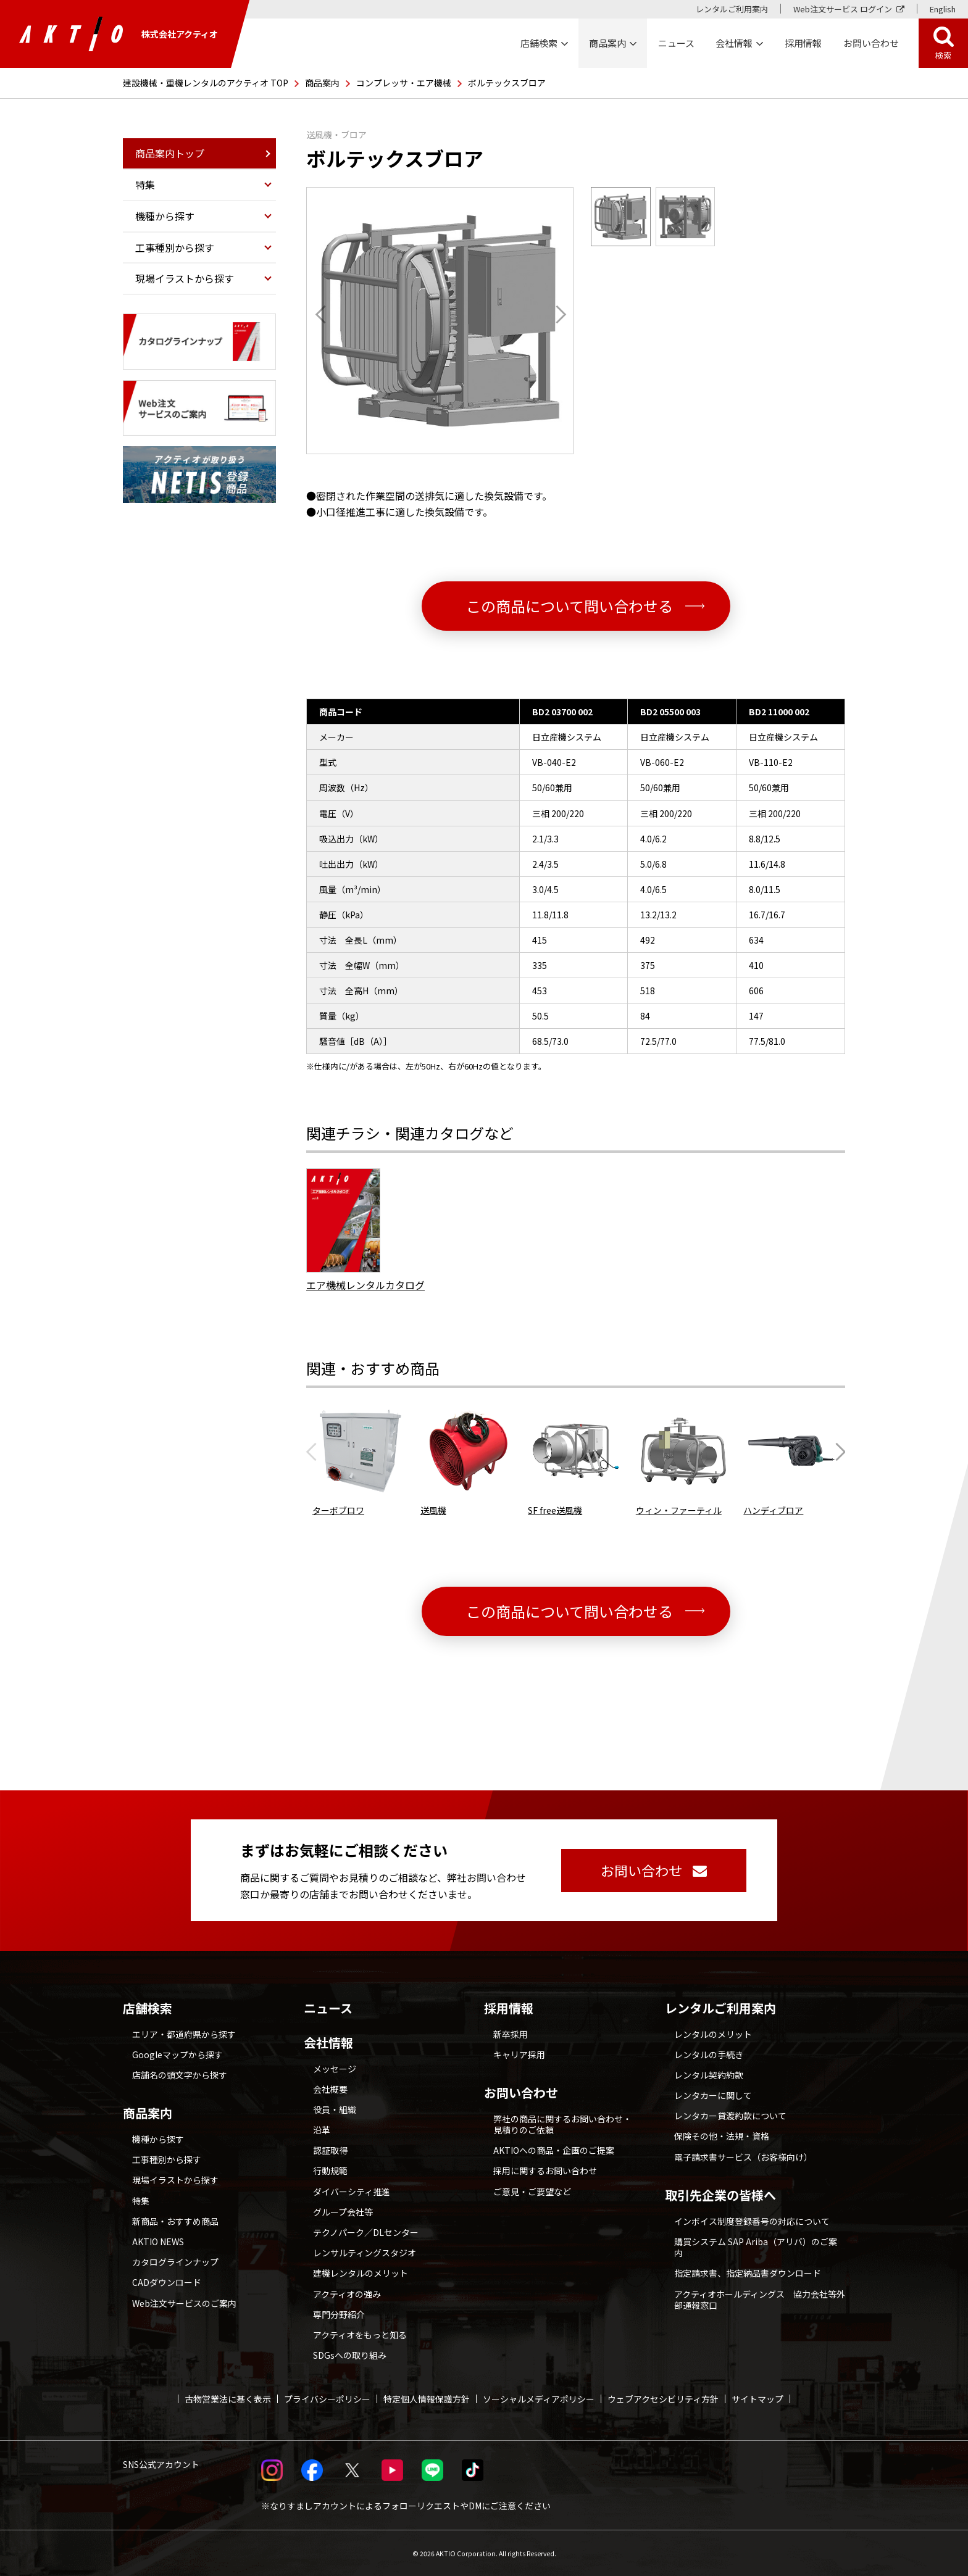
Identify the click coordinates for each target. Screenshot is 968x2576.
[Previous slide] (314, 1451)
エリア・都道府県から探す (184, 2034)
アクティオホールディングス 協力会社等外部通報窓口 (759, 2299)
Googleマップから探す (177, 2054)
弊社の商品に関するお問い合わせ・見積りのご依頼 (562, 2124)
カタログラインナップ (175, 2261)
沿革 (321, 2129)
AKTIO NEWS (158, 2241)
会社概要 (330, 2089)
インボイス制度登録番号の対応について (752, 2221)
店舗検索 (147, 2008)
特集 (140, 2200)
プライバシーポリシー (327, 2399)
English (943, 9)
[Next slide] (557, 314)
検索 (943, 55)
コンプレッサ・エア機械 (403, 83)
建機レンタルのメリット (360, 2273)
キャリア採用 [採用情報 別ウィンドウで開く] (519, 2054)
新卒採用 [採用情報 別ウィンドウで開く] (510, 2034)
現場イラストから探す (175, 2179)
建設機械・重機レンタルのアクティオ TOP (205, 83)
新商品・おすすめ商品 (175, 2221)
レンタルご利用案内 (732, 9)
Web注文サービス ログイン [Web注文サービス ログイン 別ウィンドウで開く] (842, 9)
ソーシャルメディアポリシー (539, 2399)
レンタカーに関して (713, 2095)
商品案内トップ (169, 153)
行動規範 (330, 2170)
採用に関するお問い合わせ (545, 2170)
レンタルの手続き (708, 2054)
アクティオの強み (347, 2294)
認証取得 (330, 2150)
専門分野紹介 (339, 2314)
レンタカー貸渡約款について (730, 2115)
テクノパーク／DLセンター (366, 2232)
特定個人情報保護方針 (426, 2399)
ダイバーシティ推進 (351, 2191)
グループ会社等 (343, 2211)
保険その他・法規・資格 (721, 2136)
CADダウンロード (166, 2282)
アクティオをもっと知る (360, 2334)
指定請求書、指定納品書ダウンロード (747, 2273)
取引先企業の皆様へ (720, 2195)
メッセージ (334, 2068)
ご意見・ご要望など (532, 2191)
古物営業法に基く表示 (228, 2399)
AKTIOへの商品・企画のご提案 (553, 2150)
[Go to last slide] (324, 314)
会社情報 (328, 2043)
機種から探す (158, 2139)
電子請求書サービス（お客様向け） (743, 2157)
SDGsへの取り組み (349, 2355)
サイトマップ (757, 2399)
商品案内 (322, 83)
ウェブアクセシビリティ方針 (663, 2399)
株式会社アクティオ (118, 34)
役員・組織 (334, 2109)
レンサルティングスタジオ (364, 2252)
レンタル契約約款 (708, 2074)
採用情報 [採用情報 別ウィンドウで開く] (803, 42)
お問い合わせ (521, 2093)
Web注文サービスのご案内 (184, 2303)
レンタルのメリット (713, 2034)
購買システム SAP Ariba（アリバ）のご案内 (755, 2247)
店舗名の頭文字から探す (179, 2074)
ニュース (328, 2008)
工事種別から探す (166, 2159)
